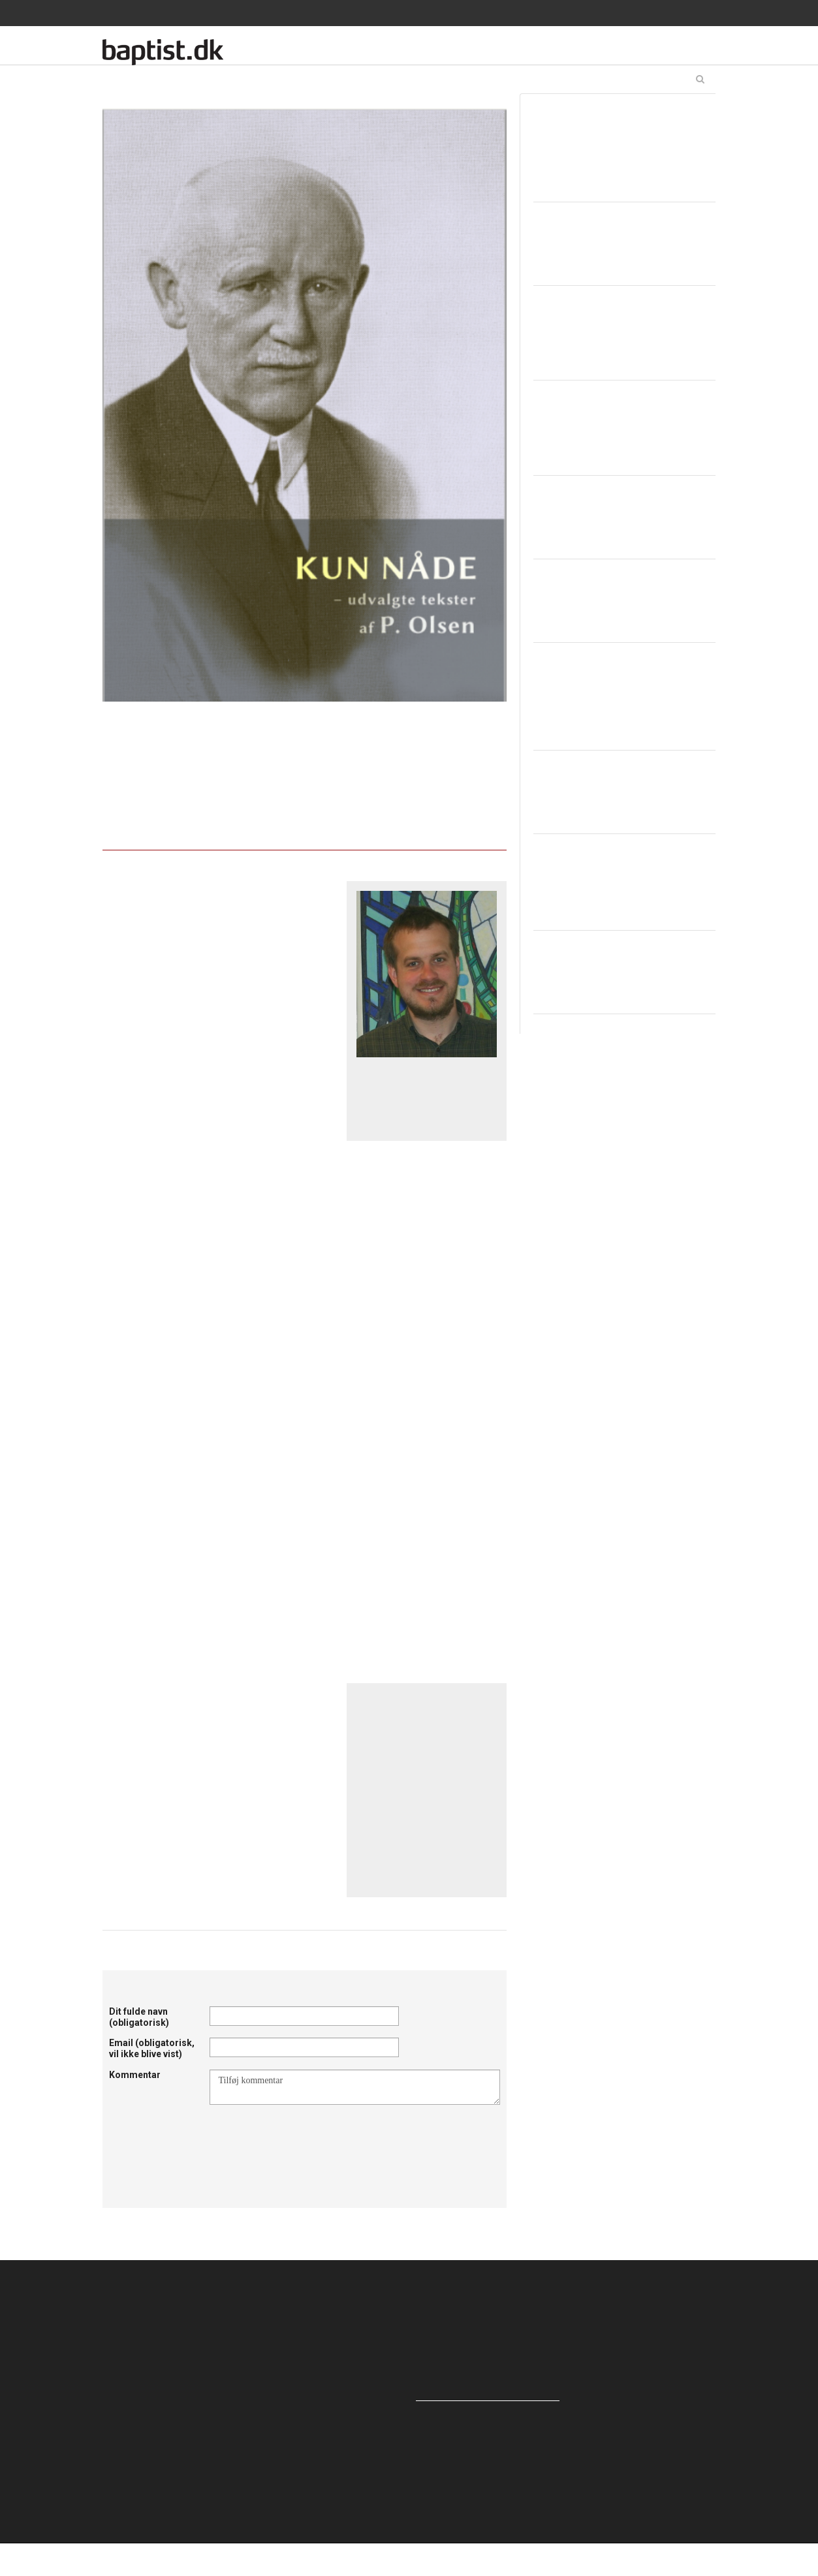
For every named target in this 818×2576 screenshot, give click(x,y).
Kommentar (135, 2075)
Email (152, 2048)
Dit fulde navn (139, 2017)
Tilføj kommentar (355, 2087)
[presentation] (309, 2136)
